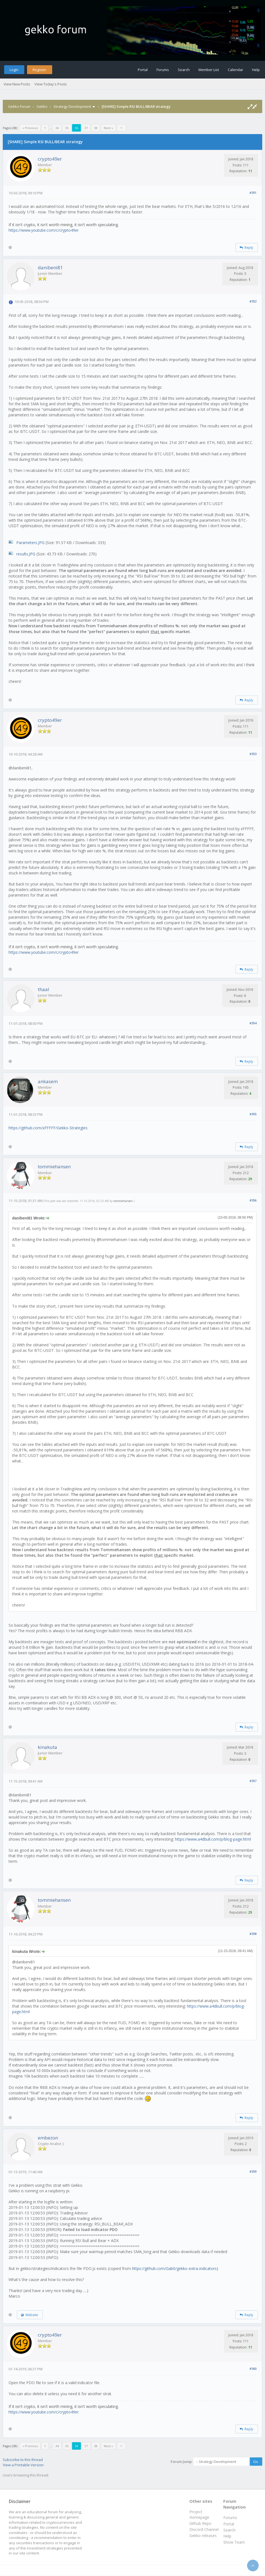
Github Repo (200, 2523)
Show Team (234, 2542)
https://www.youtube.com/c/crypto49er (44, 230)
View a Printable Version (23, 2464)
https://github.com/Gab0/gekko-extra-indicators (174, 2268)
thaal (43, 989)
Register (39, 69)
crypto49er (50, 159)
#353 (253, 754)
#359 (253, 2171)
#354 (253, 1023)
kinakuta (47, 1747)
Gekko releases (203, 2535)
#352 (253, 301)
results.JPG (25, 554)
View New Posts (17, 84)
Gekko (41, 106)
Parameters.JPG (30, 542)
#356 (253, 1200)
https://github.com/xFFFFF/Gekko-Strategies (48, 1127)
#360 (253, 2368)
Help (256, 69)
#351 (253, 192)
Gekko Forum (19, 106)
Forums (163, 69)
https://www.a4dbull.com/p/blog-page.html (213, 1839)
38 (95, 128)
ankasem (48, 1081)
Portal (143, 69)
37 (86, 128)
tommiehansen (54, 1166)
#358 (253, 1934)
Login (14, 69)
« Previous (30, 128)
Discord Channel (204, 2529)
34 (57, 128)
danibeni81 (50, 267)
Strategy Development (72, 106)
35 (66, 128)
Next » (108, 128)
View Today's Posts (51, 84)
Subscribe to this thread (23, 2459)
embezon (48, 2138)
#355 (253, 1114)
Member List (208, 69)
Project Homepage (199, 2514)
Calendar (235, 69)
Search (184, 69)
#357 (253, 1781)
